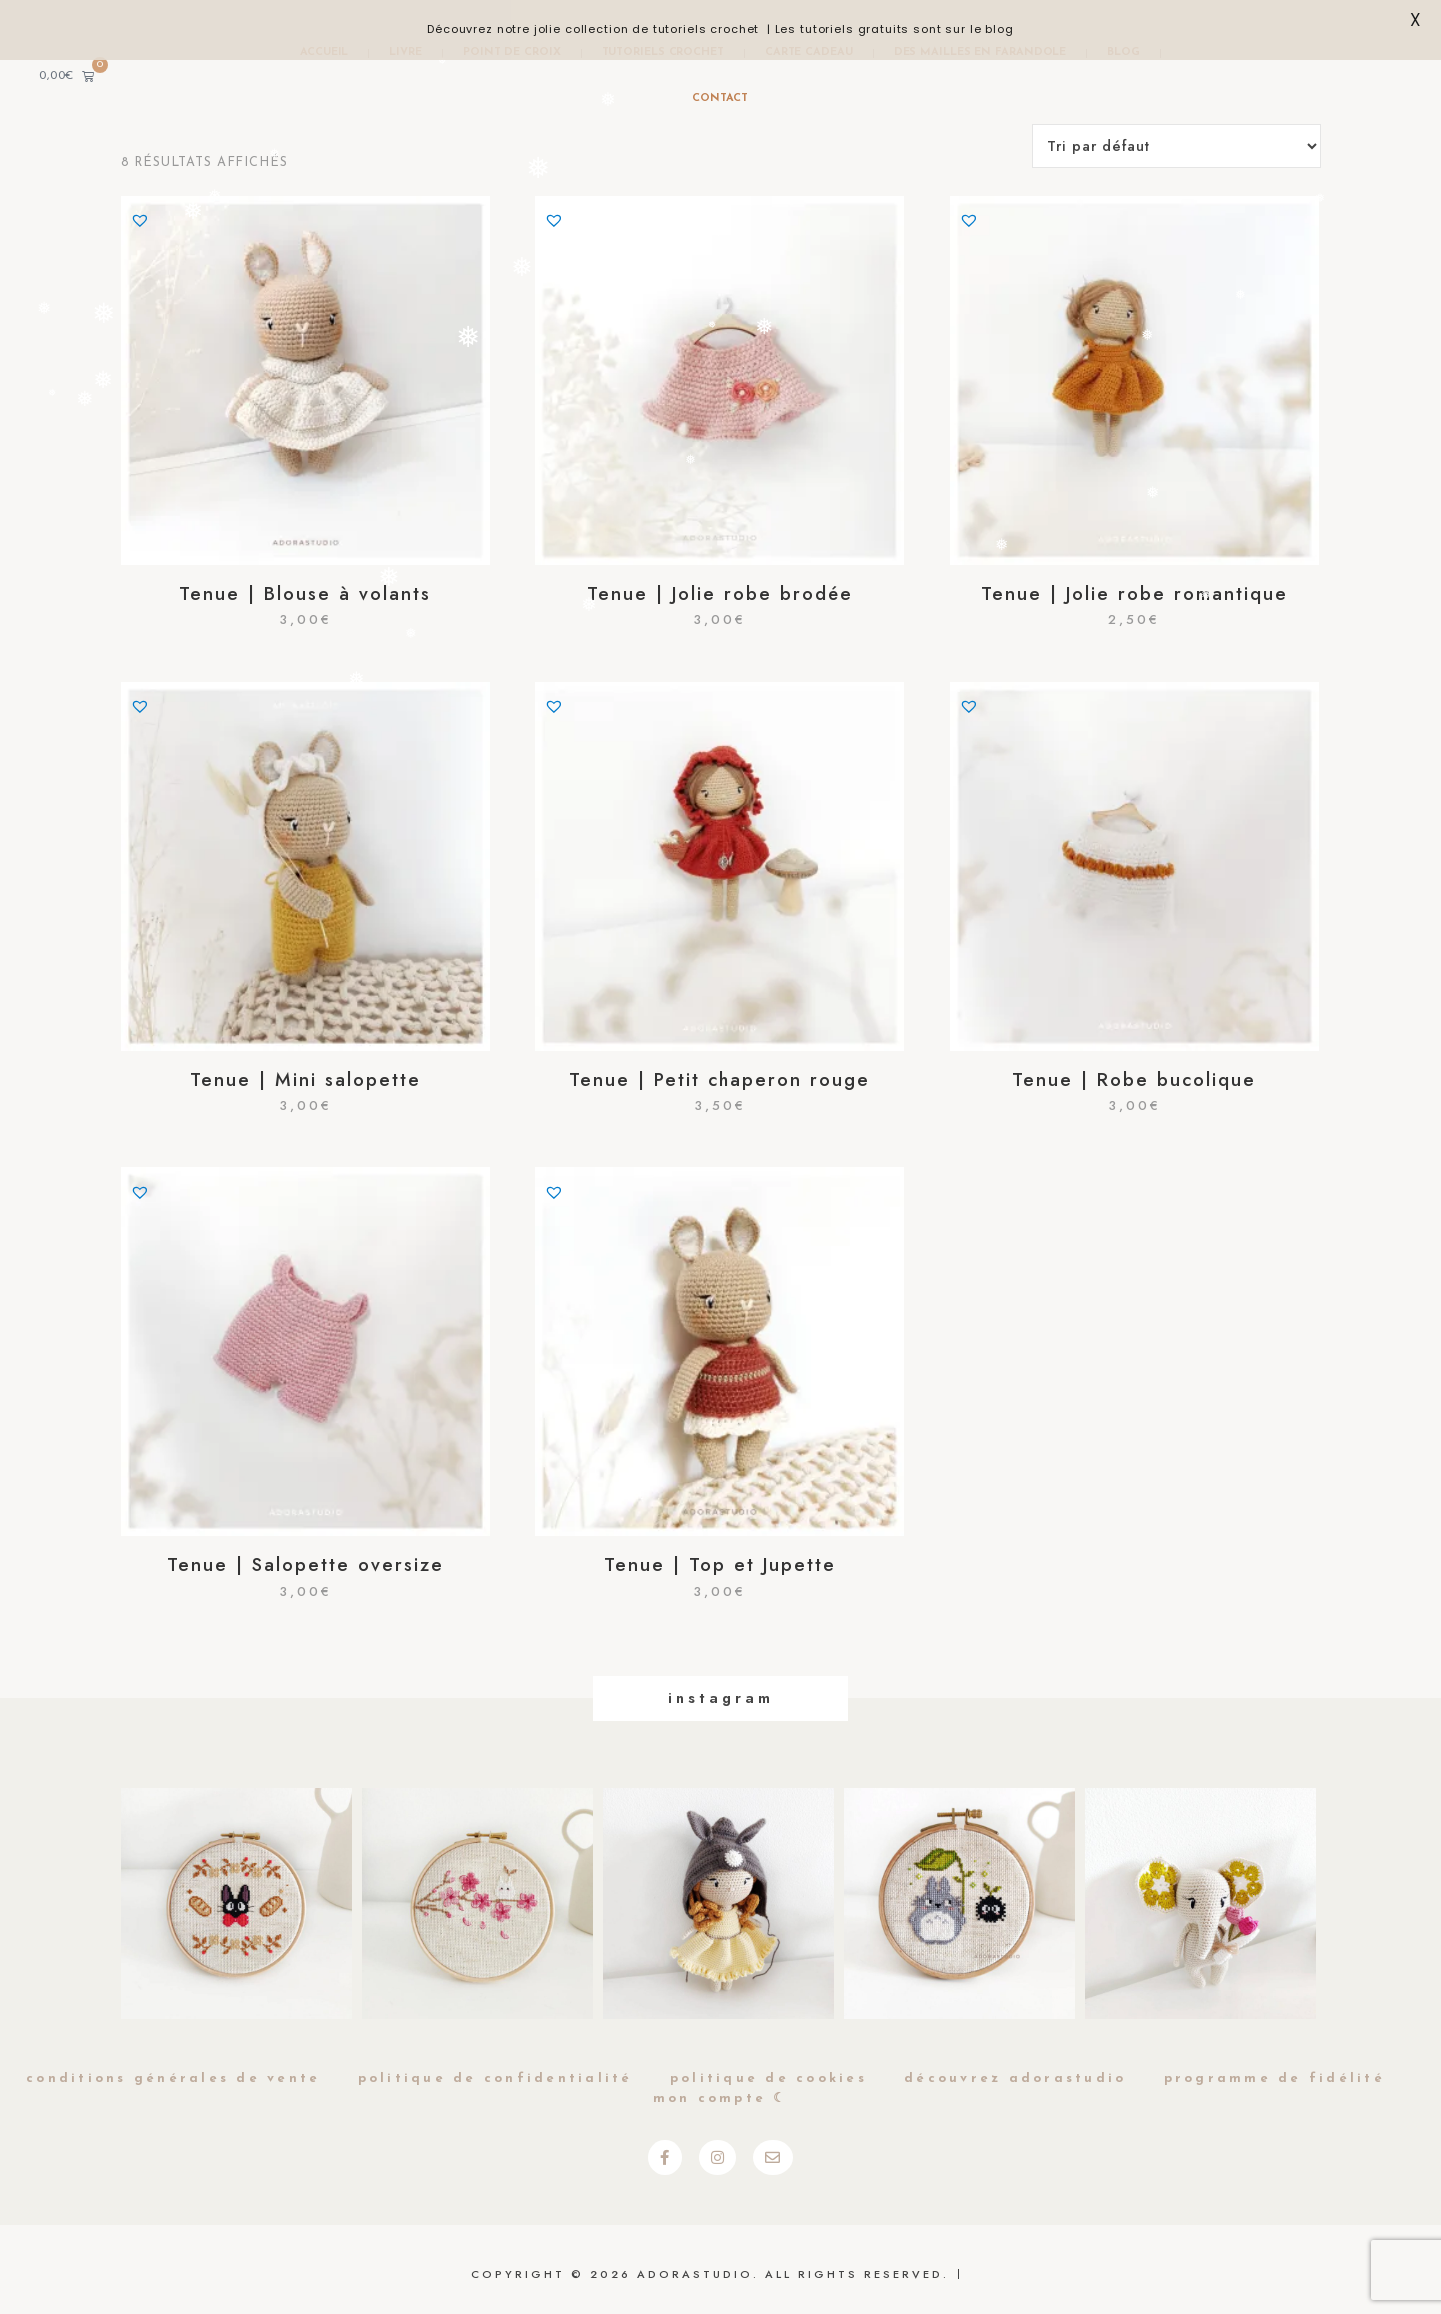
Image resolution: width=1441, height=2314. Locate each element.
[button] (140, 220)
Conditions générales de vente (173, 2078)
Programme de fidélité (1274, 2078)
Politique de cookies (768, 2078)
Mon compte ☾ (721, 2098)
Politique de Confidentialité (495, 2078)
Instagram (721, 1698)
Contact (719, 98)
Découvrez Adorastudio (1015, 2078)
